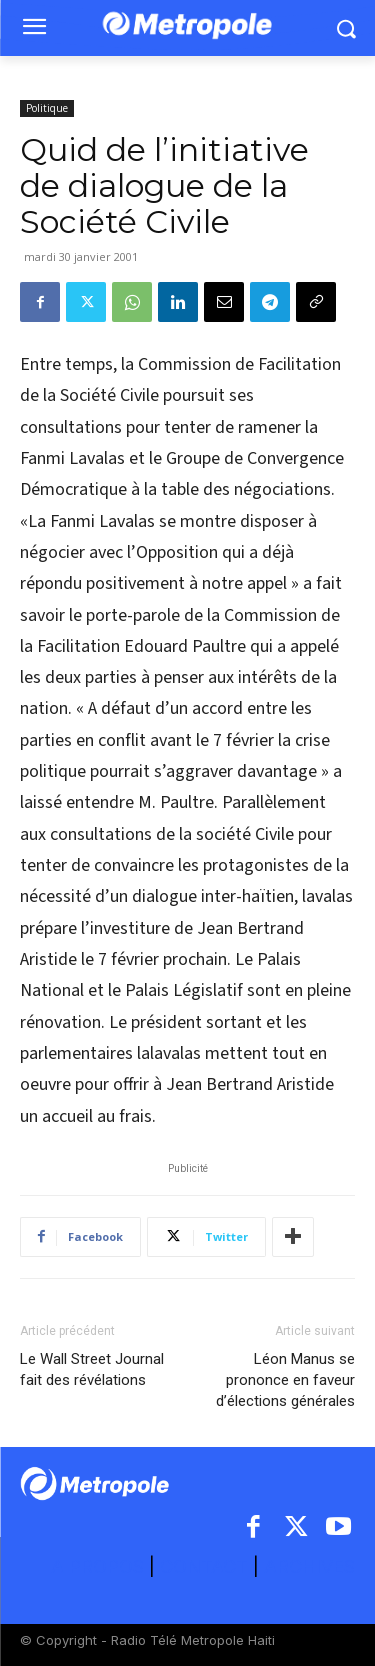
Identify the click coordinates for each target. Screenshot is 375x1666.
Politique (47, 108)
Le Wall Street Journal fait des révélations (92, 1369)
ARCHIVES (309, 1566)
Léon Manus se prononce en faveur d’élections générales (285, 1380)
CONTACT (204, 1566)
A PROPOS (100, 1566)
